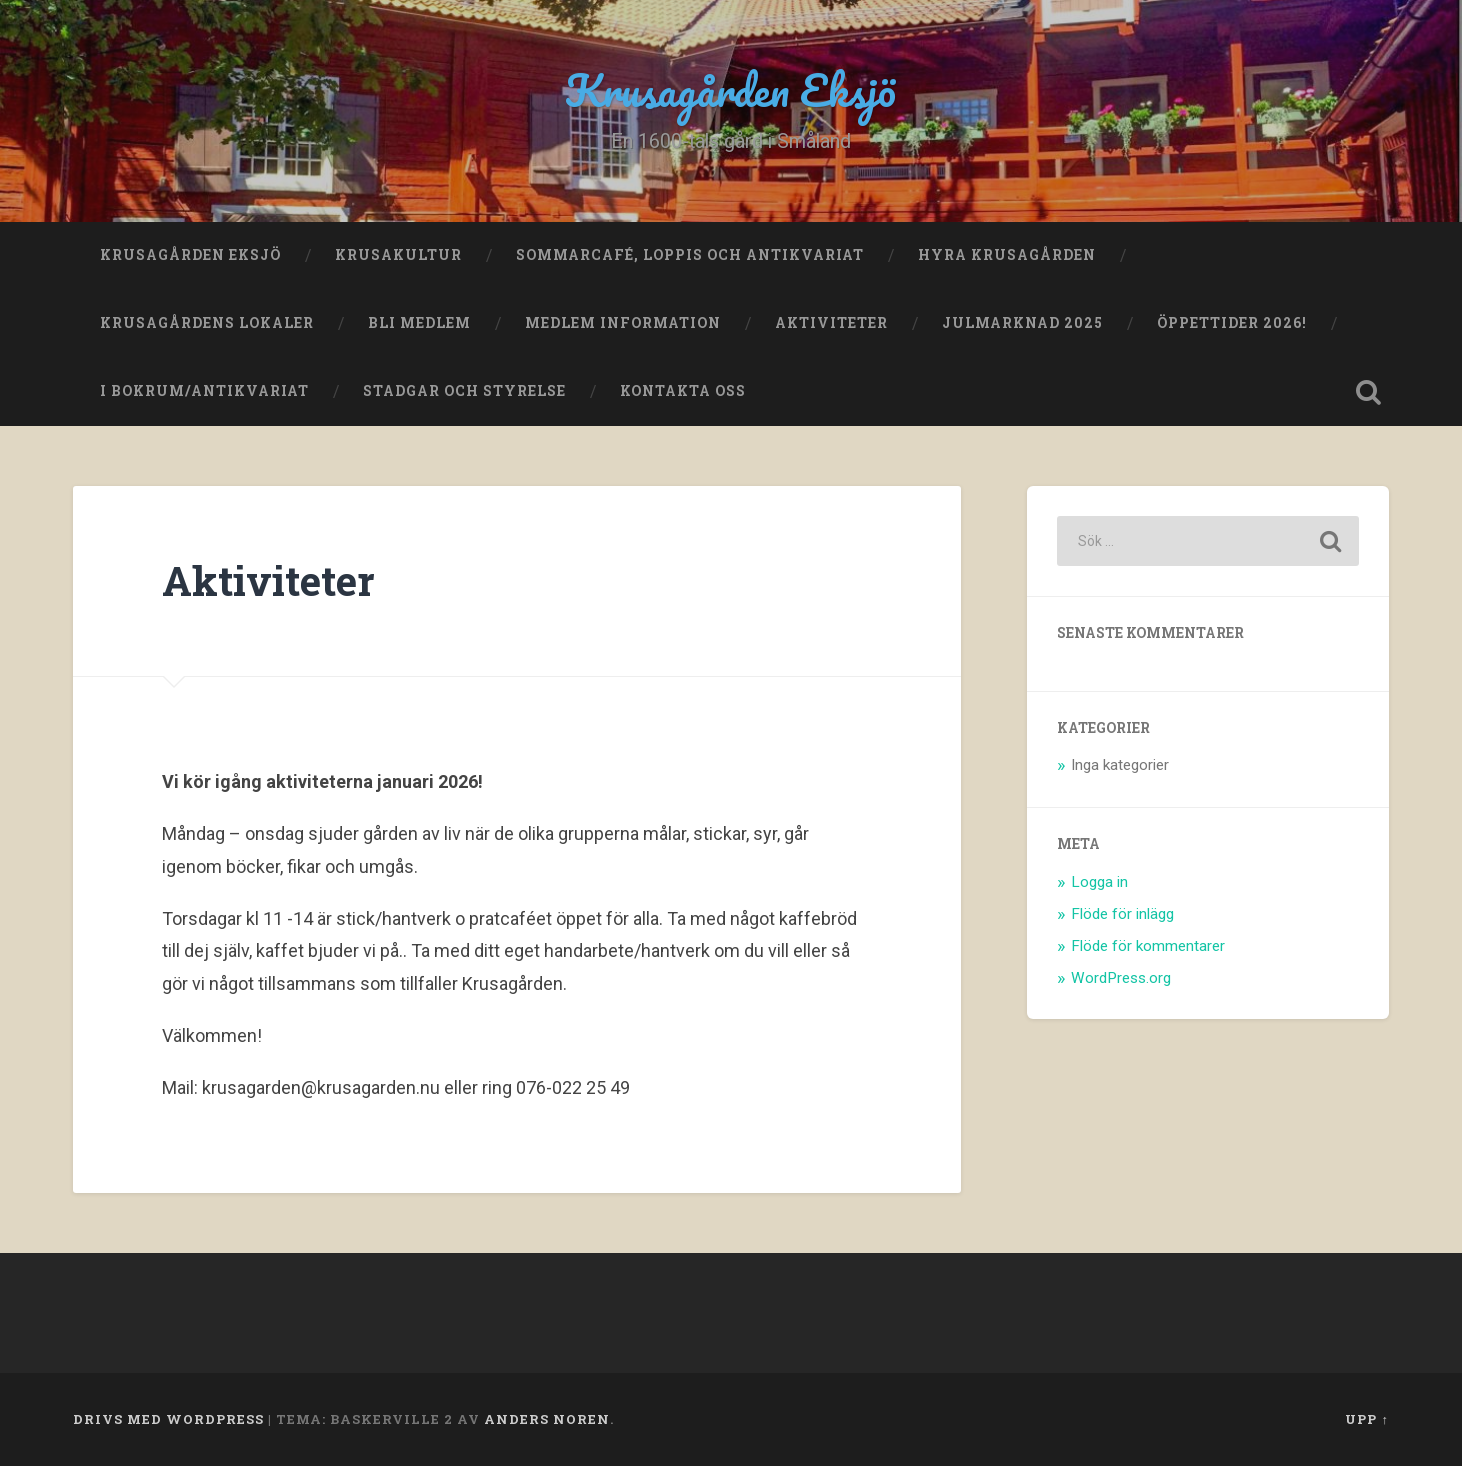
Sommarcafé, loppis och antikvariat (690, 255)
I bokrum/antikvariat (204, 391)
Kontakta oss (683, 391)
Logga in (1099, 882)
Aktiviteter (831, 323)
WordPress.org (1121, 978)
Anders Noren (547, 1419)
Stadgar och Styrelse (464, 391)
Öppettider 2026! (1232, 323)
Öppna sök (1369, 392)
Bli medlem (419, 323)
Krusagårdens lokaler (207, 323)
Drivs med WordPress (168, 1419)
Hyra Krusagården (1007, 255)
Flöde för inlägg (1122, 914)
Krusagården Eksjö (731, 89)
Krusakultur (398, 255)
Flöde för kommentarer (1148, 946)
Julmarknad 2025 (1022, 323)
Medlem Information (623, 323)
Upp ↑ (1366, 1419)
